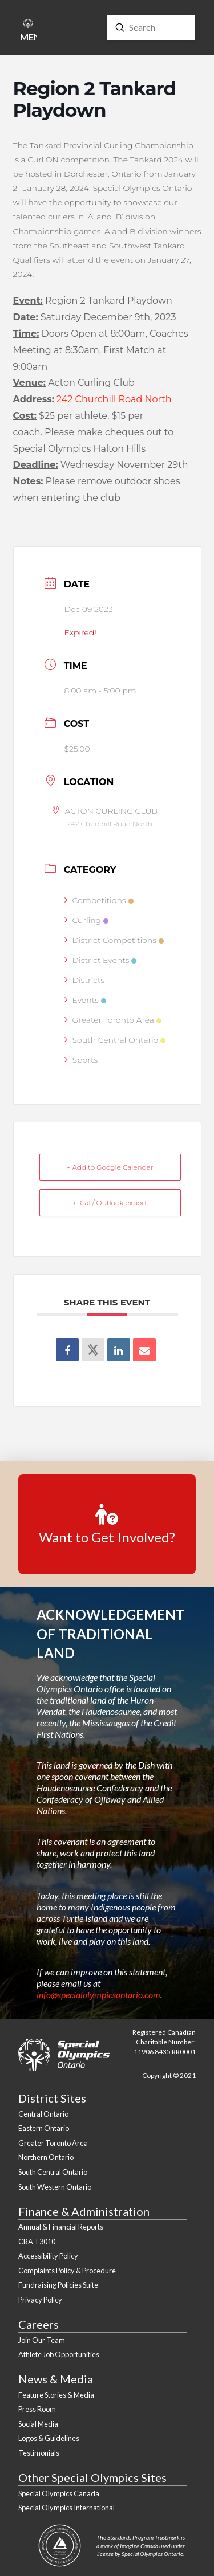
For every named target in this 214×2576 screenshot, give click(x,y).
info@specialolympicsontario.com (98, 1994)
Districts (84, 980)
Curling (86, 920)
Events (85, 1000)
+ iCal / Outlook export (109, 1202)
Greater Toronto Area (113, 1020)
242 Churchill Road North (114, 399)
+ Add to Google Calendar (110, 1167)
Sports (81, 1060)
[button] (28, 32)
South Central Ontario (115, 1040)
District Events (100, 960)
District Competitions (114, 940)
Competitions (99, 900)
